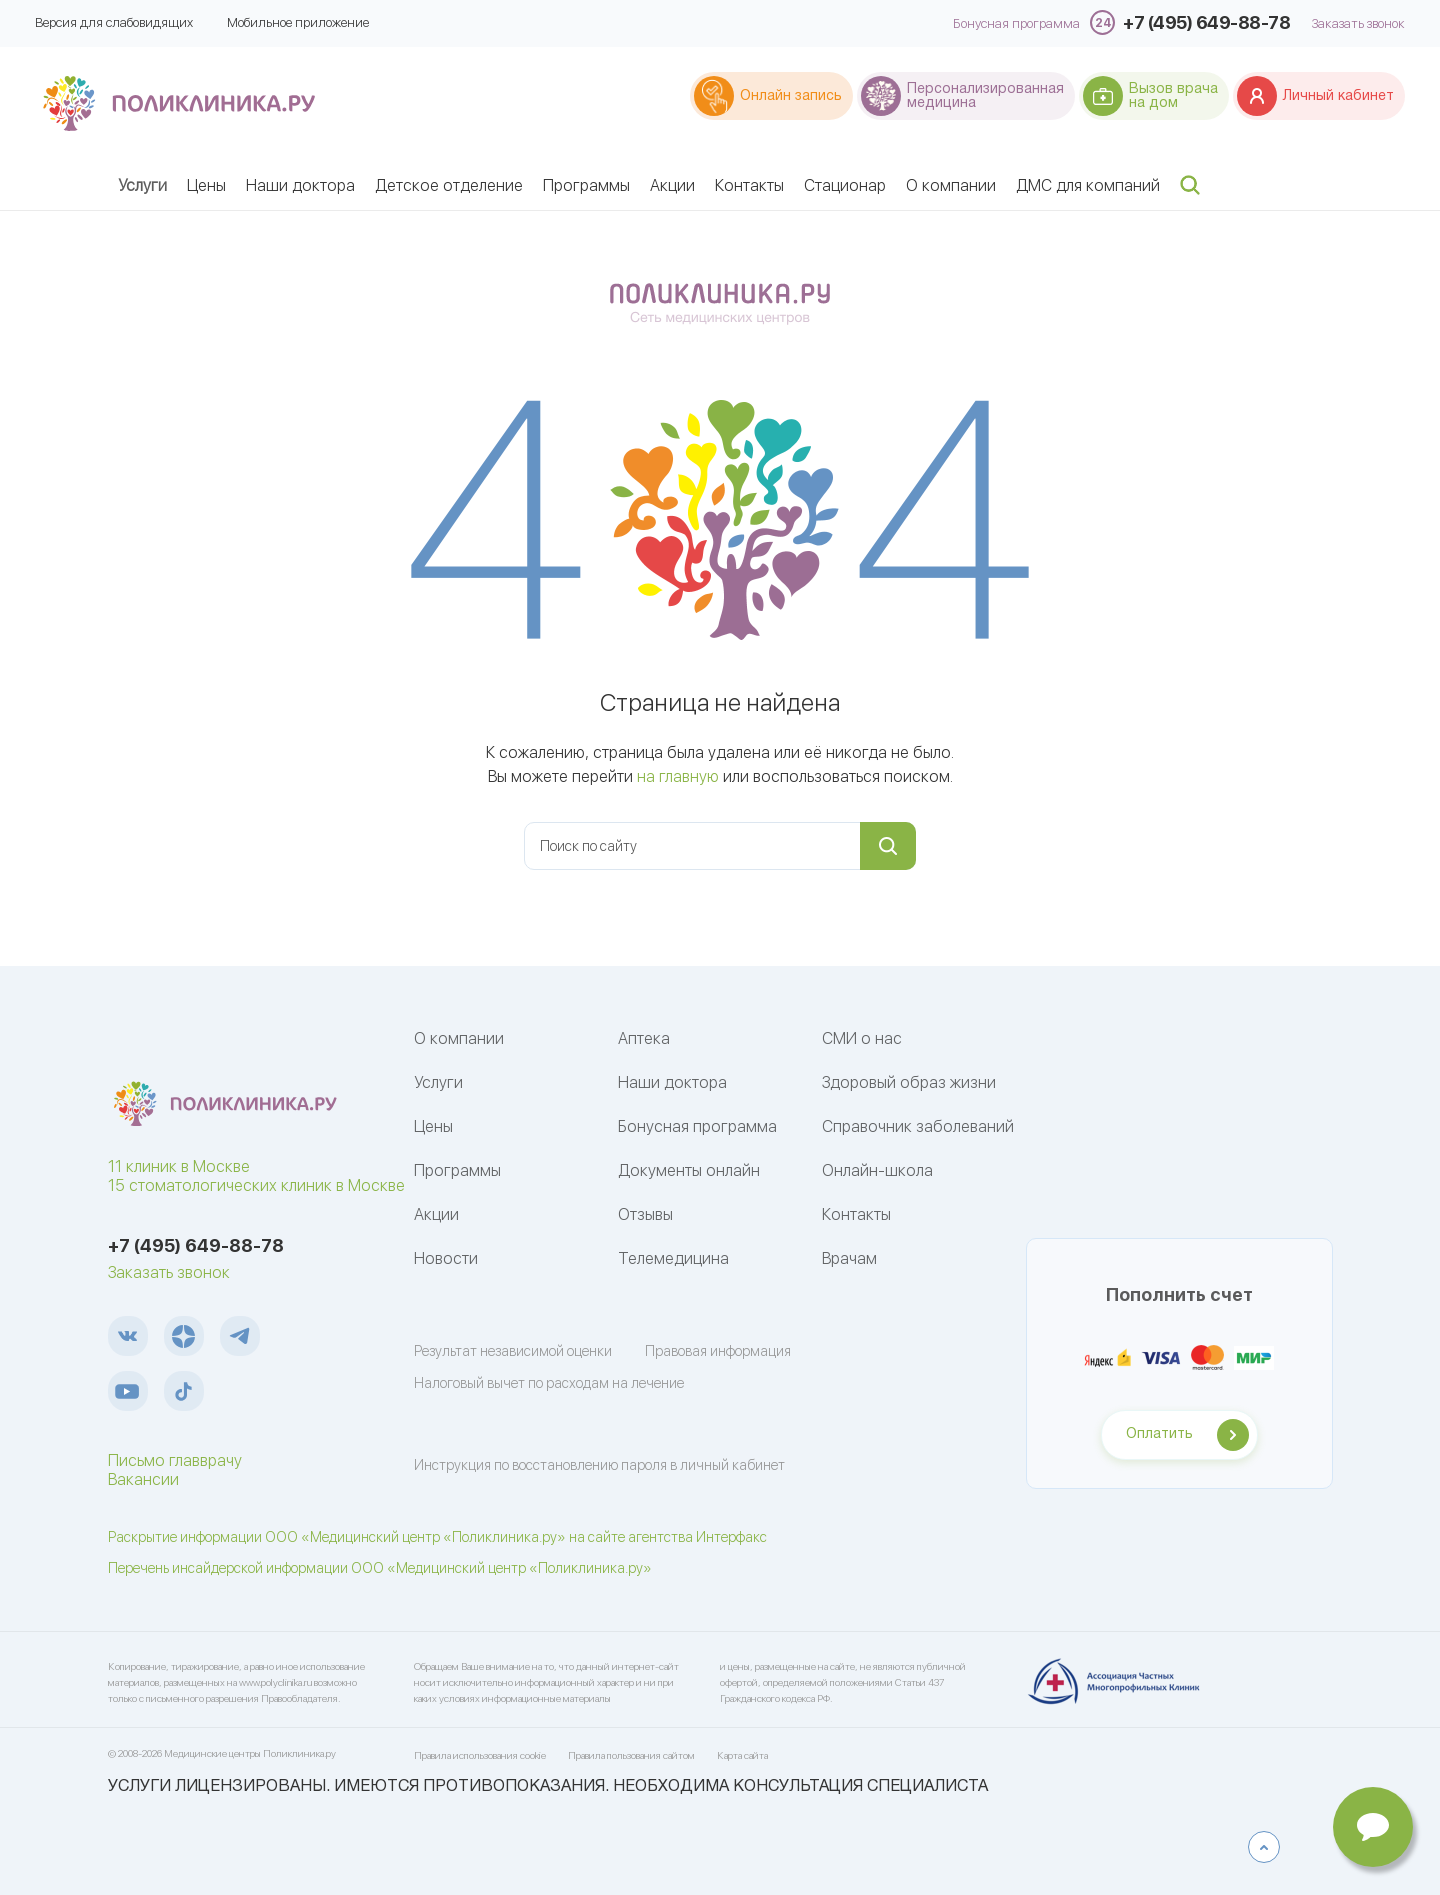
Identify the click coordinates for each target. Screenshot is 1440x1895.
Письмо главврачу (175, 1460)
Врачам (849, 1258)
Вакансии (143, 1479)
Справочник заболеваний (918, 1126)
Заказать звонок (1358, 24)
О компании (951, 185)
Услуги (142, 185)
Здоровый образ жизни (909, 1082)
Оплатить (1159, 1434)
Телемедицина (673, 1258)
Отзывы (645, 1214)
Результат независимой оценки (513, 1351)
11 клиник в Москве (179, 1166)
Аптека (644, 1038)
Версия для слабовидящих (114, 22)
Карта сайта (742, 1755)
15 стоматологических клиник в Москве (256, 1185)
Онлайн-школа (877, 1170)
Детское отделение (449, 185)
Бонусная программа (1016, 24)
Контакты (749, 185)
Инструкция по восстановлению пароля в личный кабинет (599, 1465)
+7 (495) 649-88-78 (1206, 22)
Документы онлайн (689, 1170)
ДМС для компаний (1088, 185)
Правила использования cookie (480, 1755)
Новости (446, 1258)
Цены (206, 185)
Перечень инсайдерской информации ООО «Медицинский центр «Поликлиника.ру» (380, 1568)
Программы (586, 185)
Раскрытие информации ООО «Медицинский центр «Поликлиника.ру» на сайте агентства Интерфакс (437, 1537)
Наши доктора (300, 185)
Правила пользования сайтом (631, 1755)
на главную (678, 776)
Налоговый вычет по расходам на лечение (549, 1383)
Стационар (845, 185)
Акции (672, 185)
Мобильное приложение (298, 22)
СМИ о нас (862, 1038)
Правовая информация (718, 1351)
